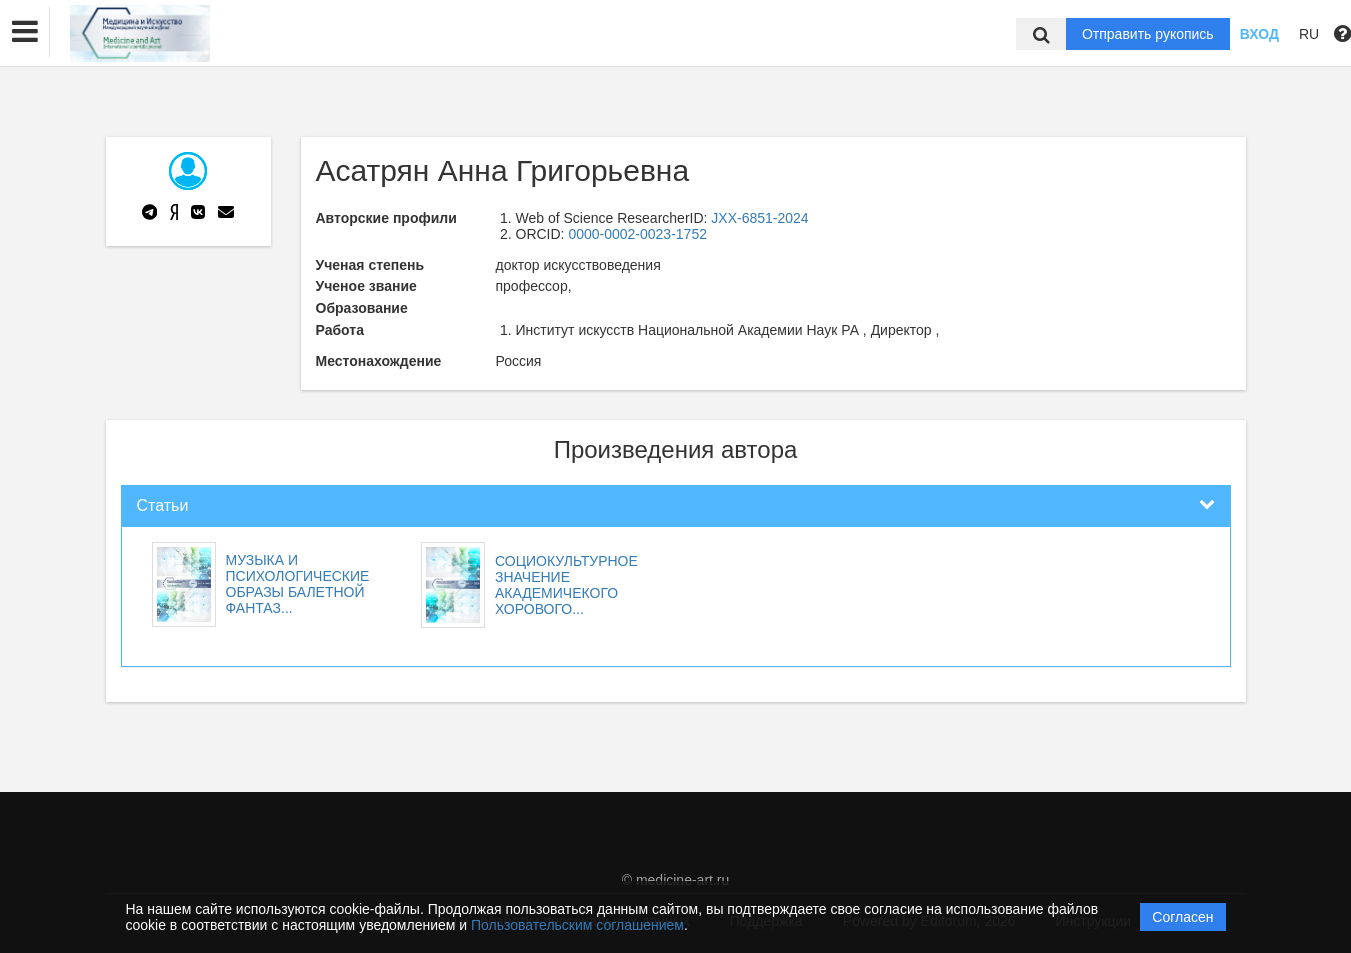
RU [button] (1309, 34)
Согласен (1182, 917)
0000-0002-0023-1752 (637, 234)
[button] (25, 32)
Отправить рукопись (1148, 34)
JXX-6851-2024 (759, 218)
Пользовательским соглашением (577, 925)
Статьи (163, 505)
